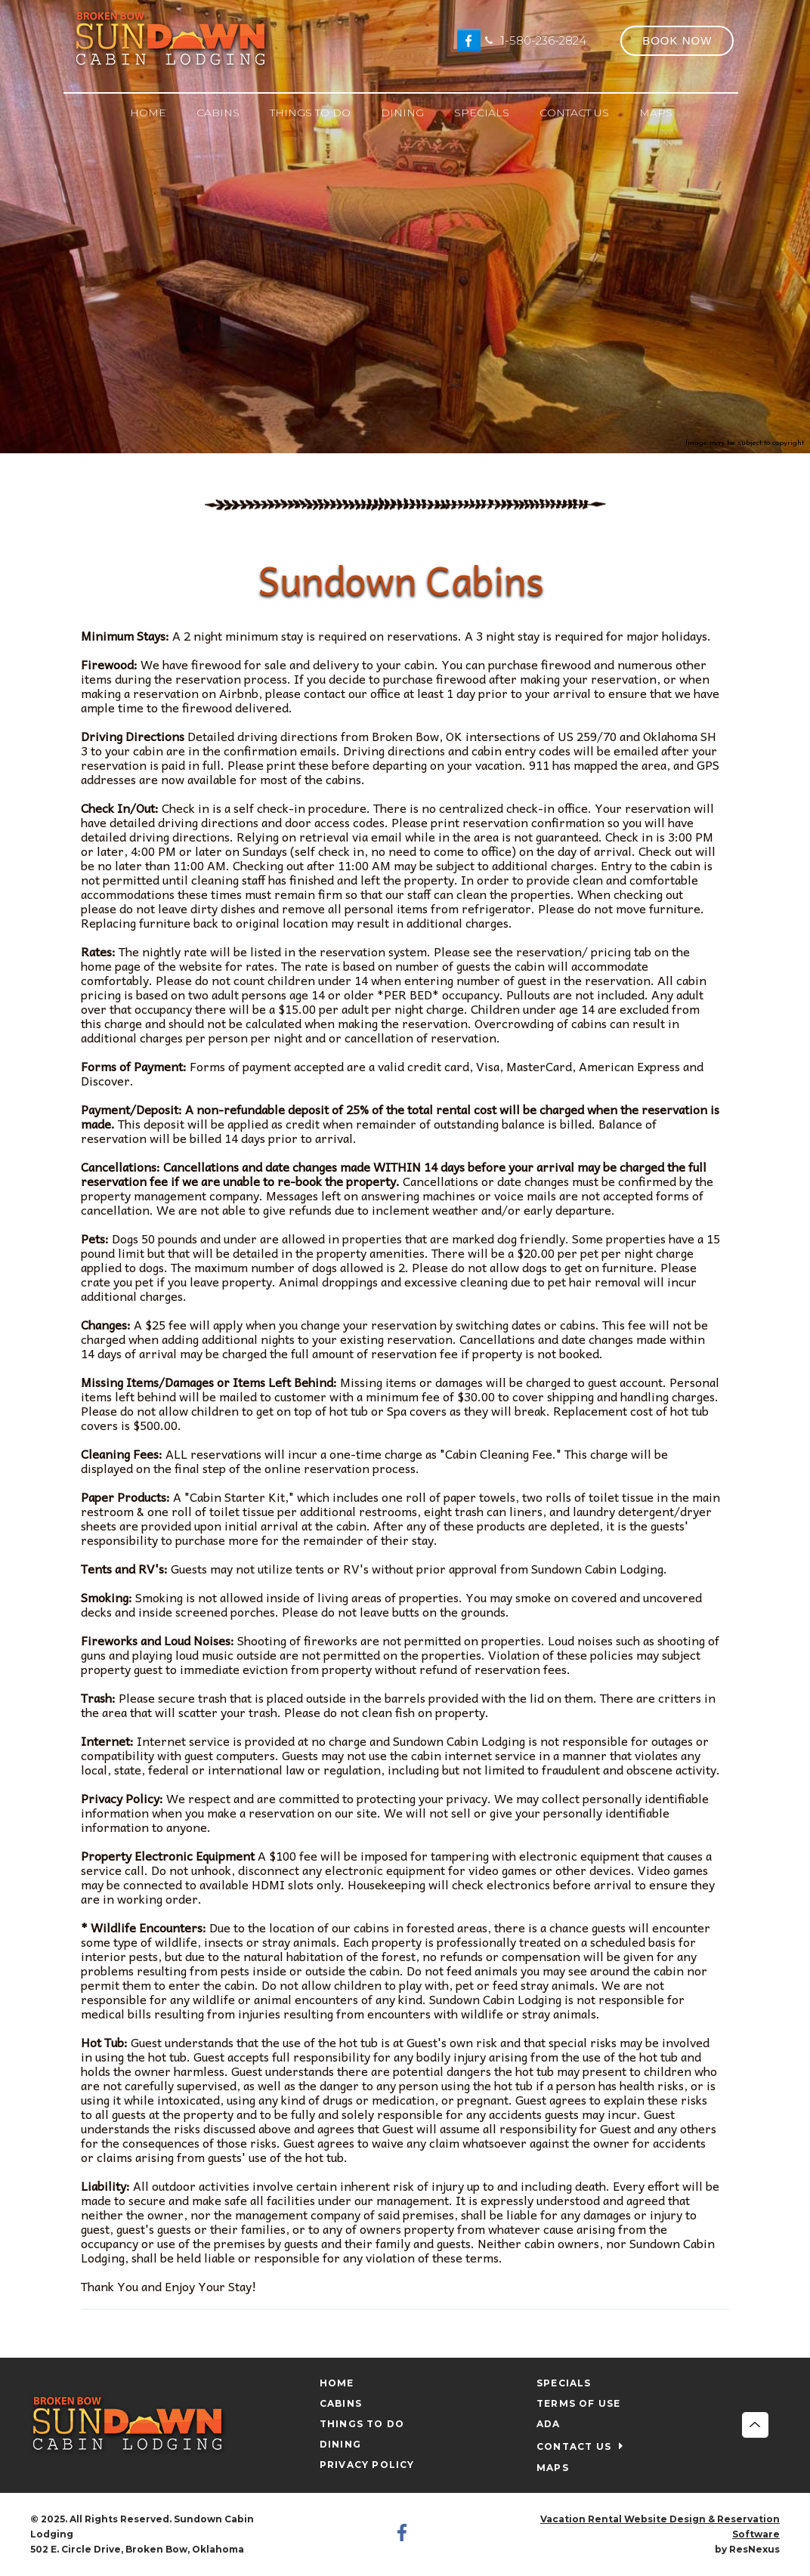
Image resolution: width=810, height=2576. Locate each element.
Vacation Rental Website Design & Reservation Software (660, 2526)
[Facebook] (469, 40)
